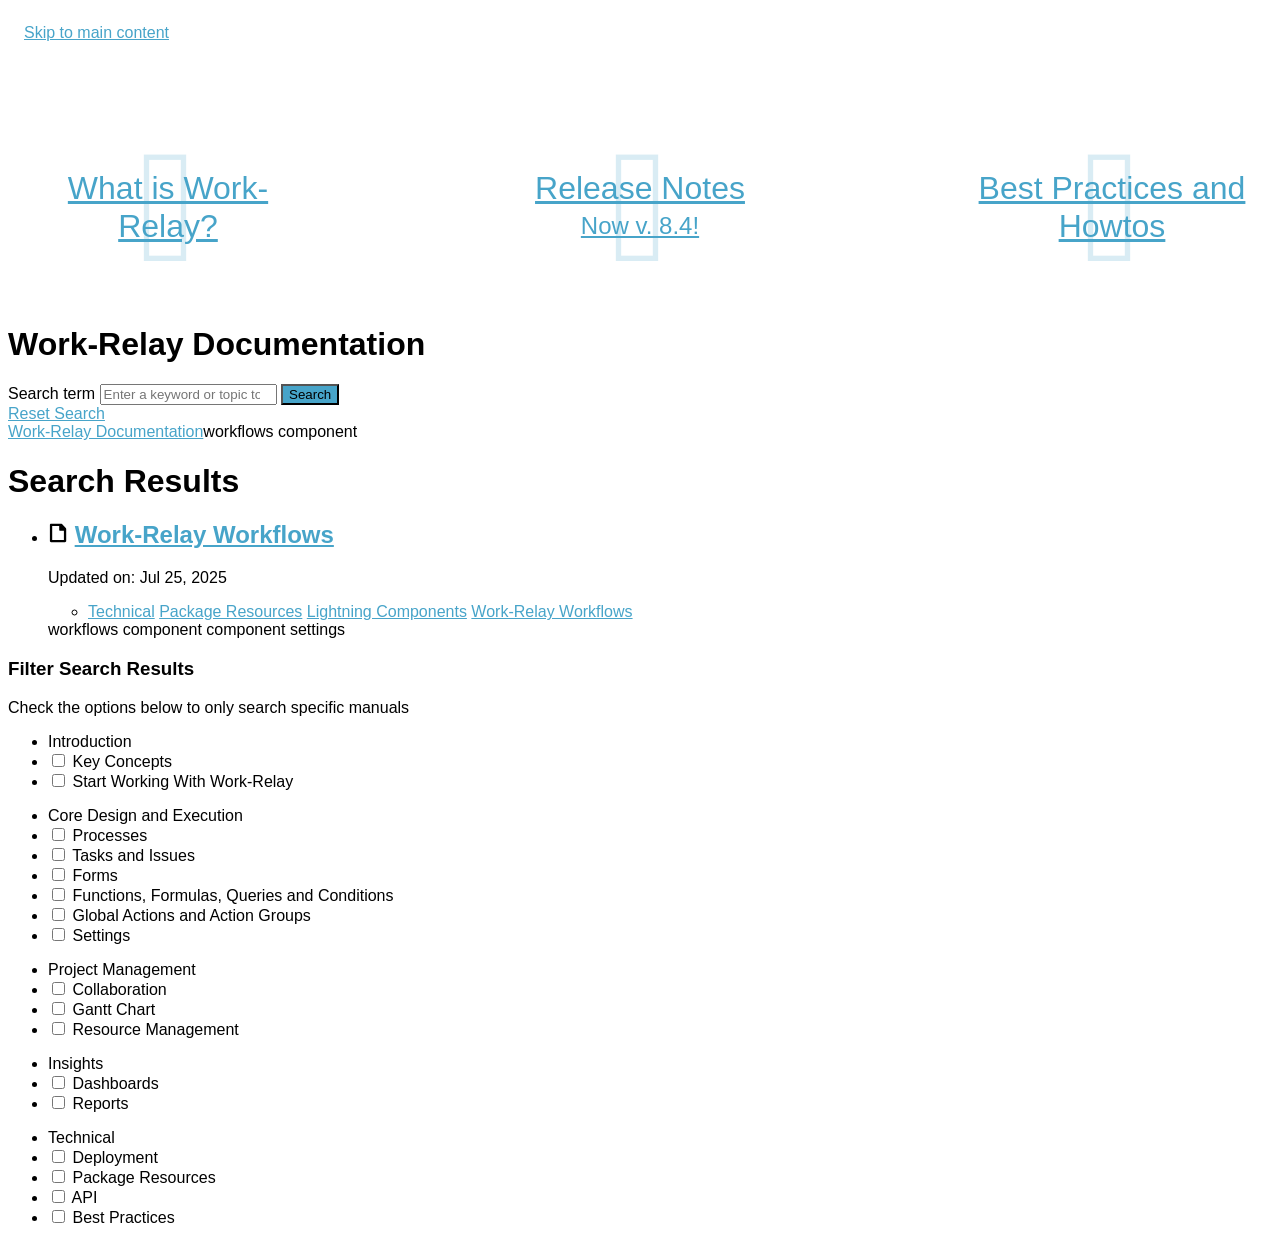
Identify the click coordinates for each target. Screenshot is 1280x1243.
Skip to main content (96, 32)
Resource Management (155, 1029)
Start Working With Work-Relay (182, 781)
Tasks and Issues (133, 855)
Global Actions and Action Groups (191, 915)
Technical (121, 611)
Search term (51, 393)
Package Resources (230, 611)
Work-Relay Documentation (105, 431)
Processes (109, 835)
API (85, 1197)
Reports (100, 1103)
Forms (94, 875)
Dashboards (115, 1083)
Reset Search (56, 413)
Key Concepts (122, 761)
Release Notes (640, 208)
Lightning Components (387, 611)
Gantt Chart (113, 1009)
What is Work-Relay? (168, 207)
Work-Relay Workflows (204, 534)
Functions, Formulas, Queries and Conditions (232, 895)
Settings (101, 935)
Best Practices (123, 1217)
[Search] (188, 394)
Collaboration (119, 989)
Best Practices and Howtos (1112, 207)
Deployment (114, 1157)
